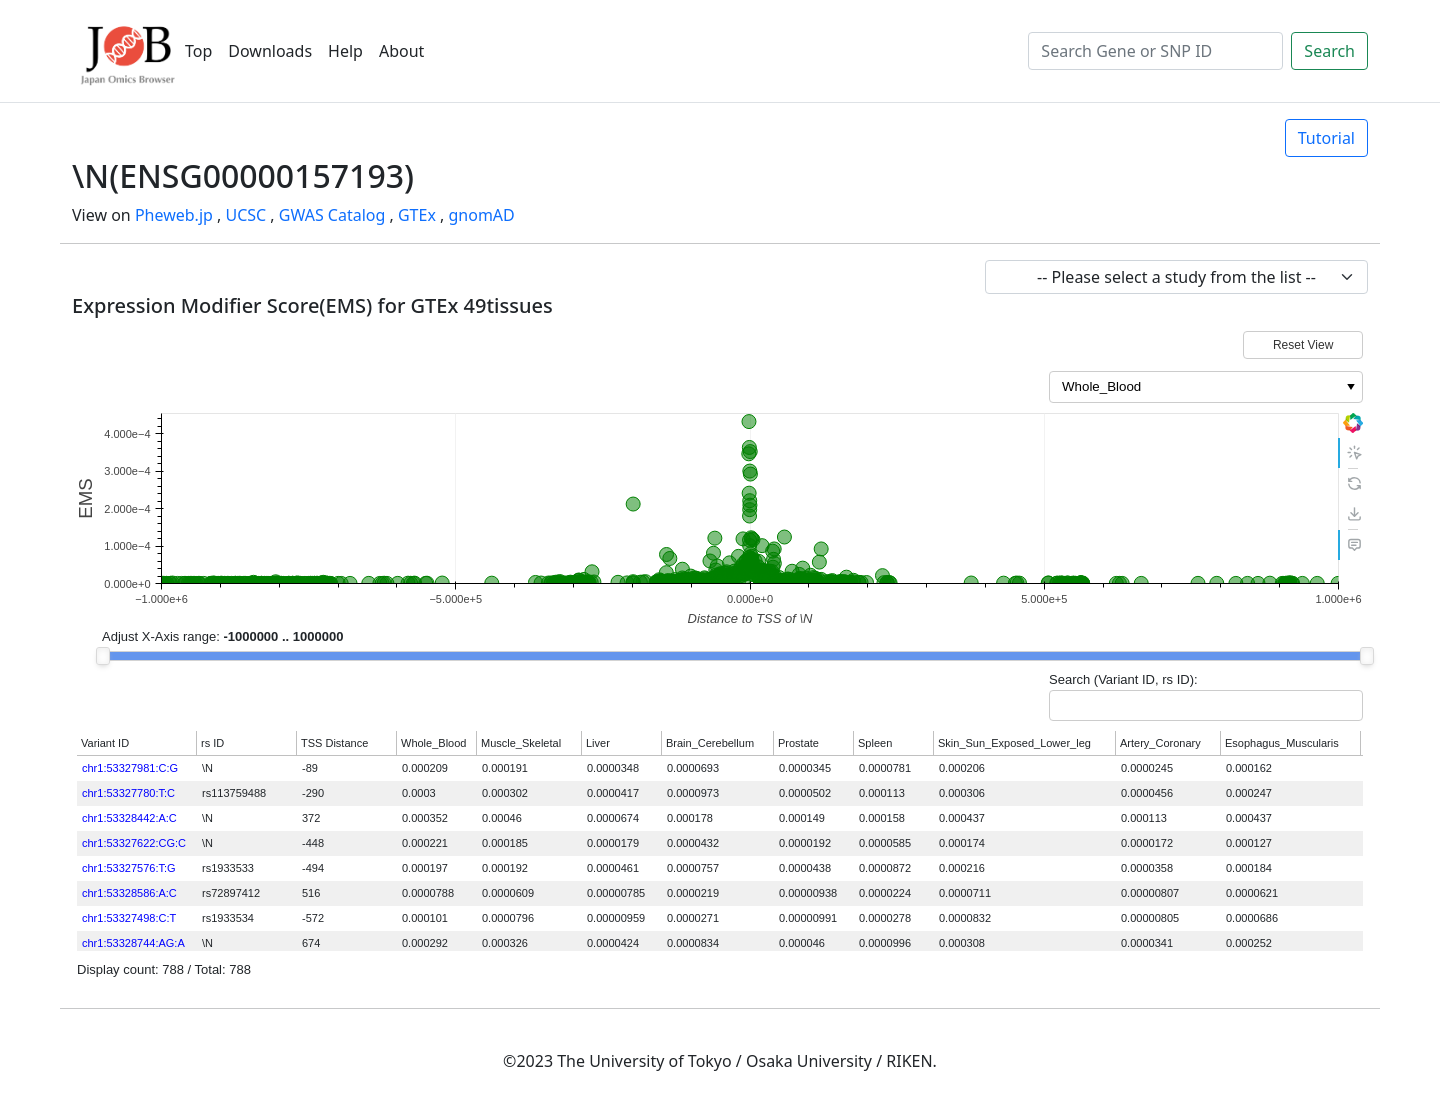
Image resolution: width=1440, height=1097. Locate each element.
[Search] (1155, 51)
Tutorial (1326, 138)
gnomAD (481, 215)
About (401, 51)
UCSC (245, 215)
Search (1329, 51)
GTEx (417, 215)
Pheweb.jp (174, 215)
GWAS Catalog (332, 215)
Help (345, 51)
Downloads (270, 51)
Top (198, 51)
